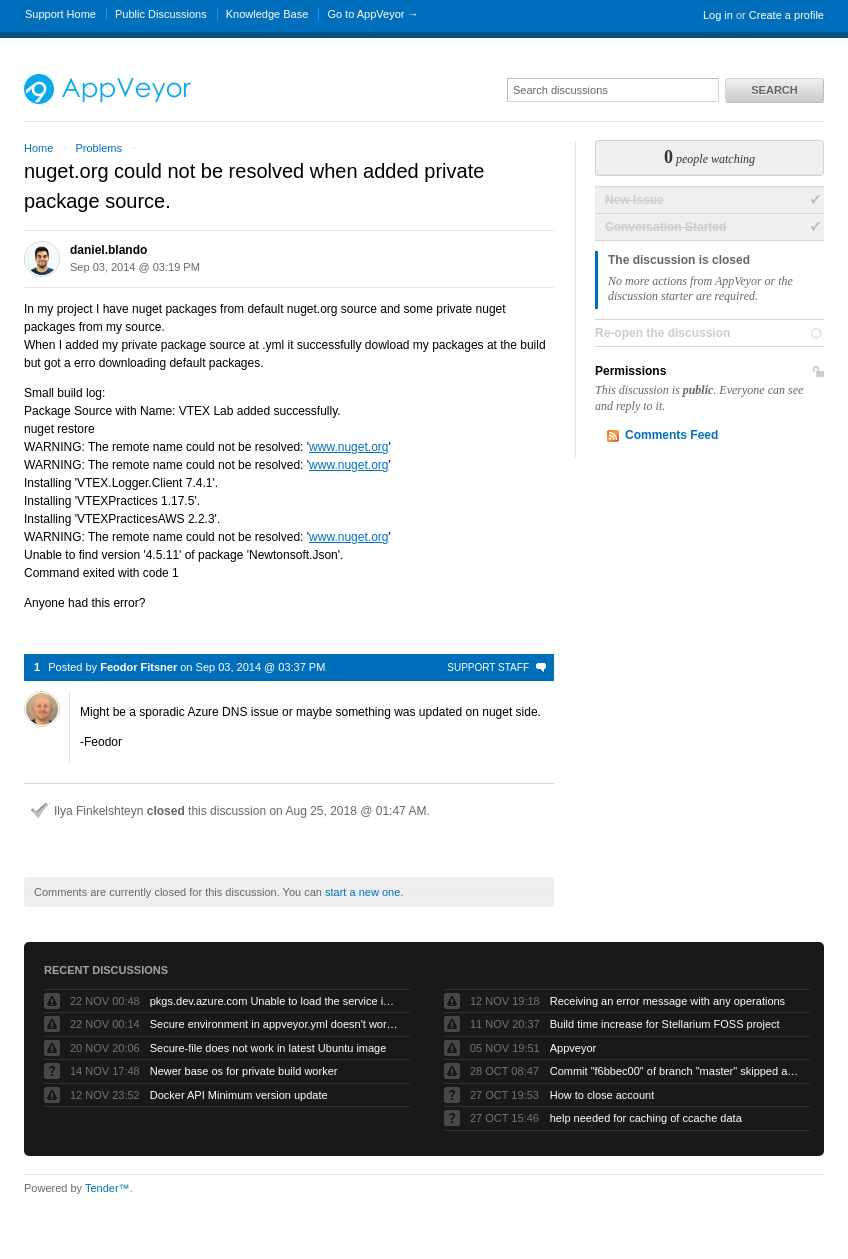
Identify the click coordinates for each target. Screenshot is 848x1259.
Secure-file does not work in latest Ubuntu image (268, 1048)
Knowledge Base (267, 14)
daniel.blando (108, 250)
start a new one (362, 892)
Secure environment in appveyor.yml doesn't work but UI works (275, 1024)
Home (38, 148)
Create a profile (786, 15)
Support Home (60, 14)
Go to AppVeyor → (372, 14)
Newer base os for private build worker (244, 1071)
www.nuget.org (348, 447)
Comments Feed (671, 435)
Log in (718, 15)
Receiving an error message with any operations (667, 1001)
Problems (98, 148)
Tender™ (107, 1188)
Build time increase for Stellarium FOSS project (665, 1024)
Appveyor (573, 1048)
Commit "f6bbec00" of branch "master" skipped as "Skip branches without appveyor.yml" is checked (675, 1071)
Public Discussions (161, 14)
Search (774, 90)
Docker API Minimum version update (239, 1095)
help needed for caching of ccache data (646, 1118)
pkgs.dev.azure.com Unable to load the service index (275, 1001)
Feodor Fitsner (138, 667)
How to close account (602, 1095)
